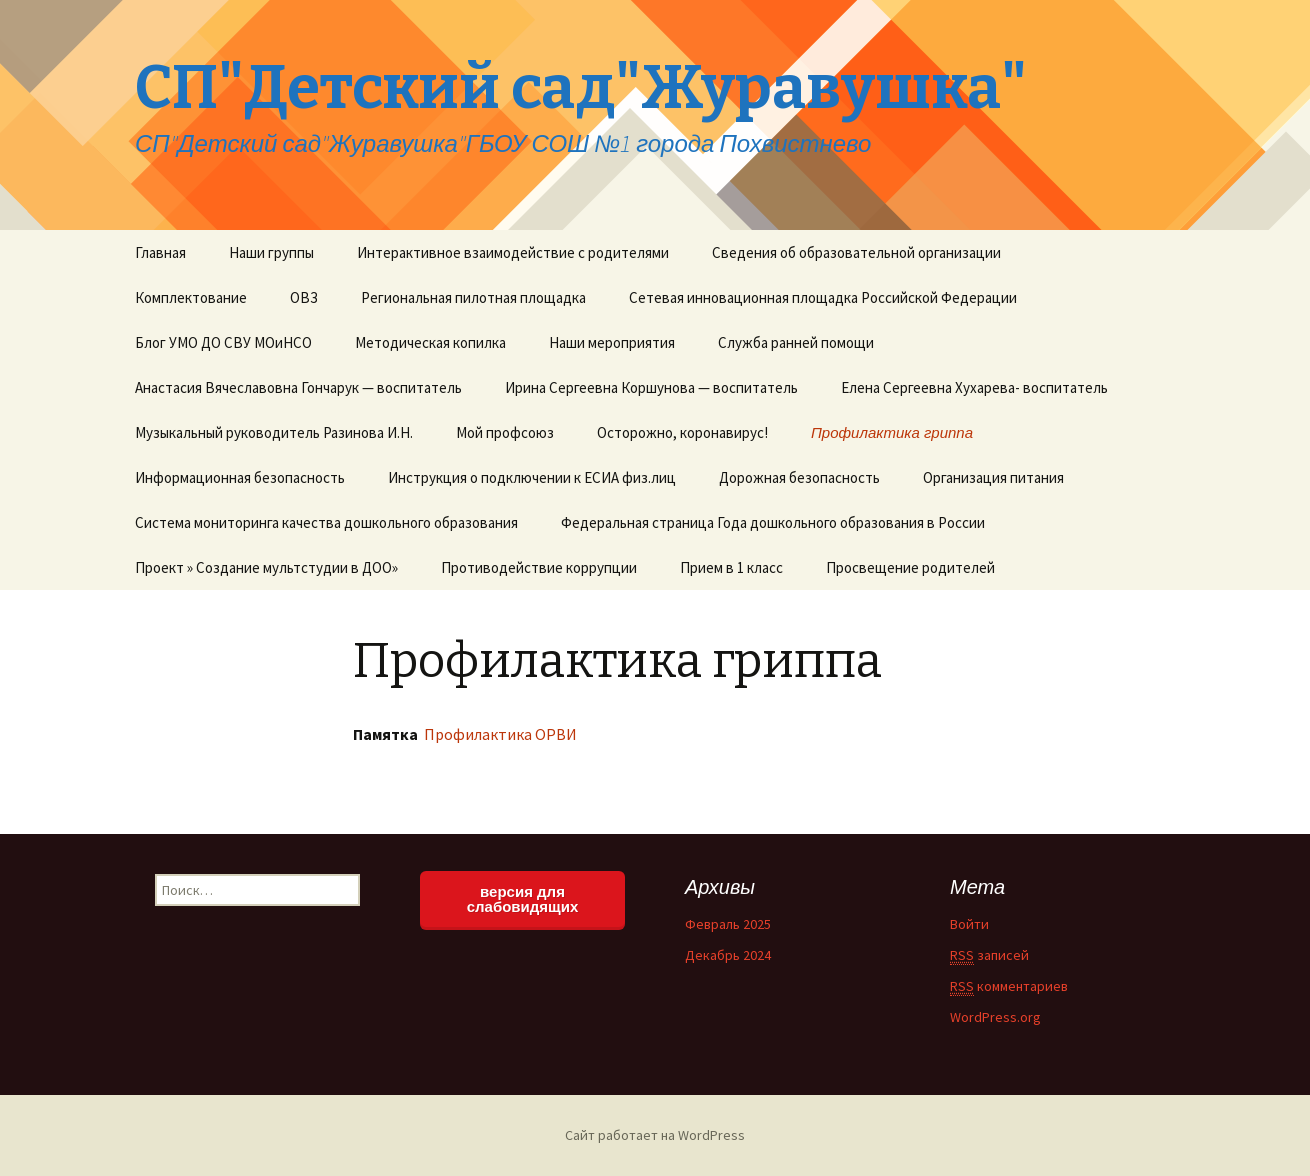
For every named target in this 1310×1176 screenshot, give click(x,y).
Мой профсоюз (505, 432)
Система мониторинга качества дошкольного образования (326, 522)
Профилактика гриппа (892, 432)
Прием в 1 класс (731, 567)
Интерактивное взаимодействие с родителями (513, 252)
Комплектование (191, 297)
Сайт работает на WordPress (655, 1135)
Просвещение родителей (910, 567)
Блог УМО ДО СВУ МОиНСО (223, 342)
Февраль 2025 (728, 924)
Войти (969, 924)
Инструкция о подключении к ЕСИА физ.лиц (532, 477)
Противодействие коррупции (539, 567)
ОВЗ (304, 297)
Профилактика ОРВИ (499, 734)
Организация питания (993, 477)
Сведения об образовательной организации (856, 252)
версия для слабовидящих (523, 899)
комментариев (1009, 986)
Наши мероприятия (612, 342)
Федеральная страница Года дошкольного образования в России (773, 522)
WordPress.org (995, 1017)
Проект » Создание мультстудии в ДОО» (266, 567)
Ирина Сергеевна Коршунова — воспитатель (651, 387)
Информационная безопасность (240, 477)
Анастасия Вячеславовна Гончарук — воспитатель (298, 387)
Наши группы (271, 252)
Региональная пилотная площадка (473, 297)
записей (989, 955)
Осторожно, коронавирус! (682, 432)
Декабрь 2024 (728, 955)
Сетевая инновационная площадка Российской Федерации (823, 297)
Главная (160, 252)
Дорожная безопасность (799, 477)
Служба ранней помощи (796, 342)
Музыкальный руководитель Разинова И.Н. (274, 432)
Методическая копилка (430, 342)
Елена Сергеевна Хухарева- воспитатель (974, 387)
